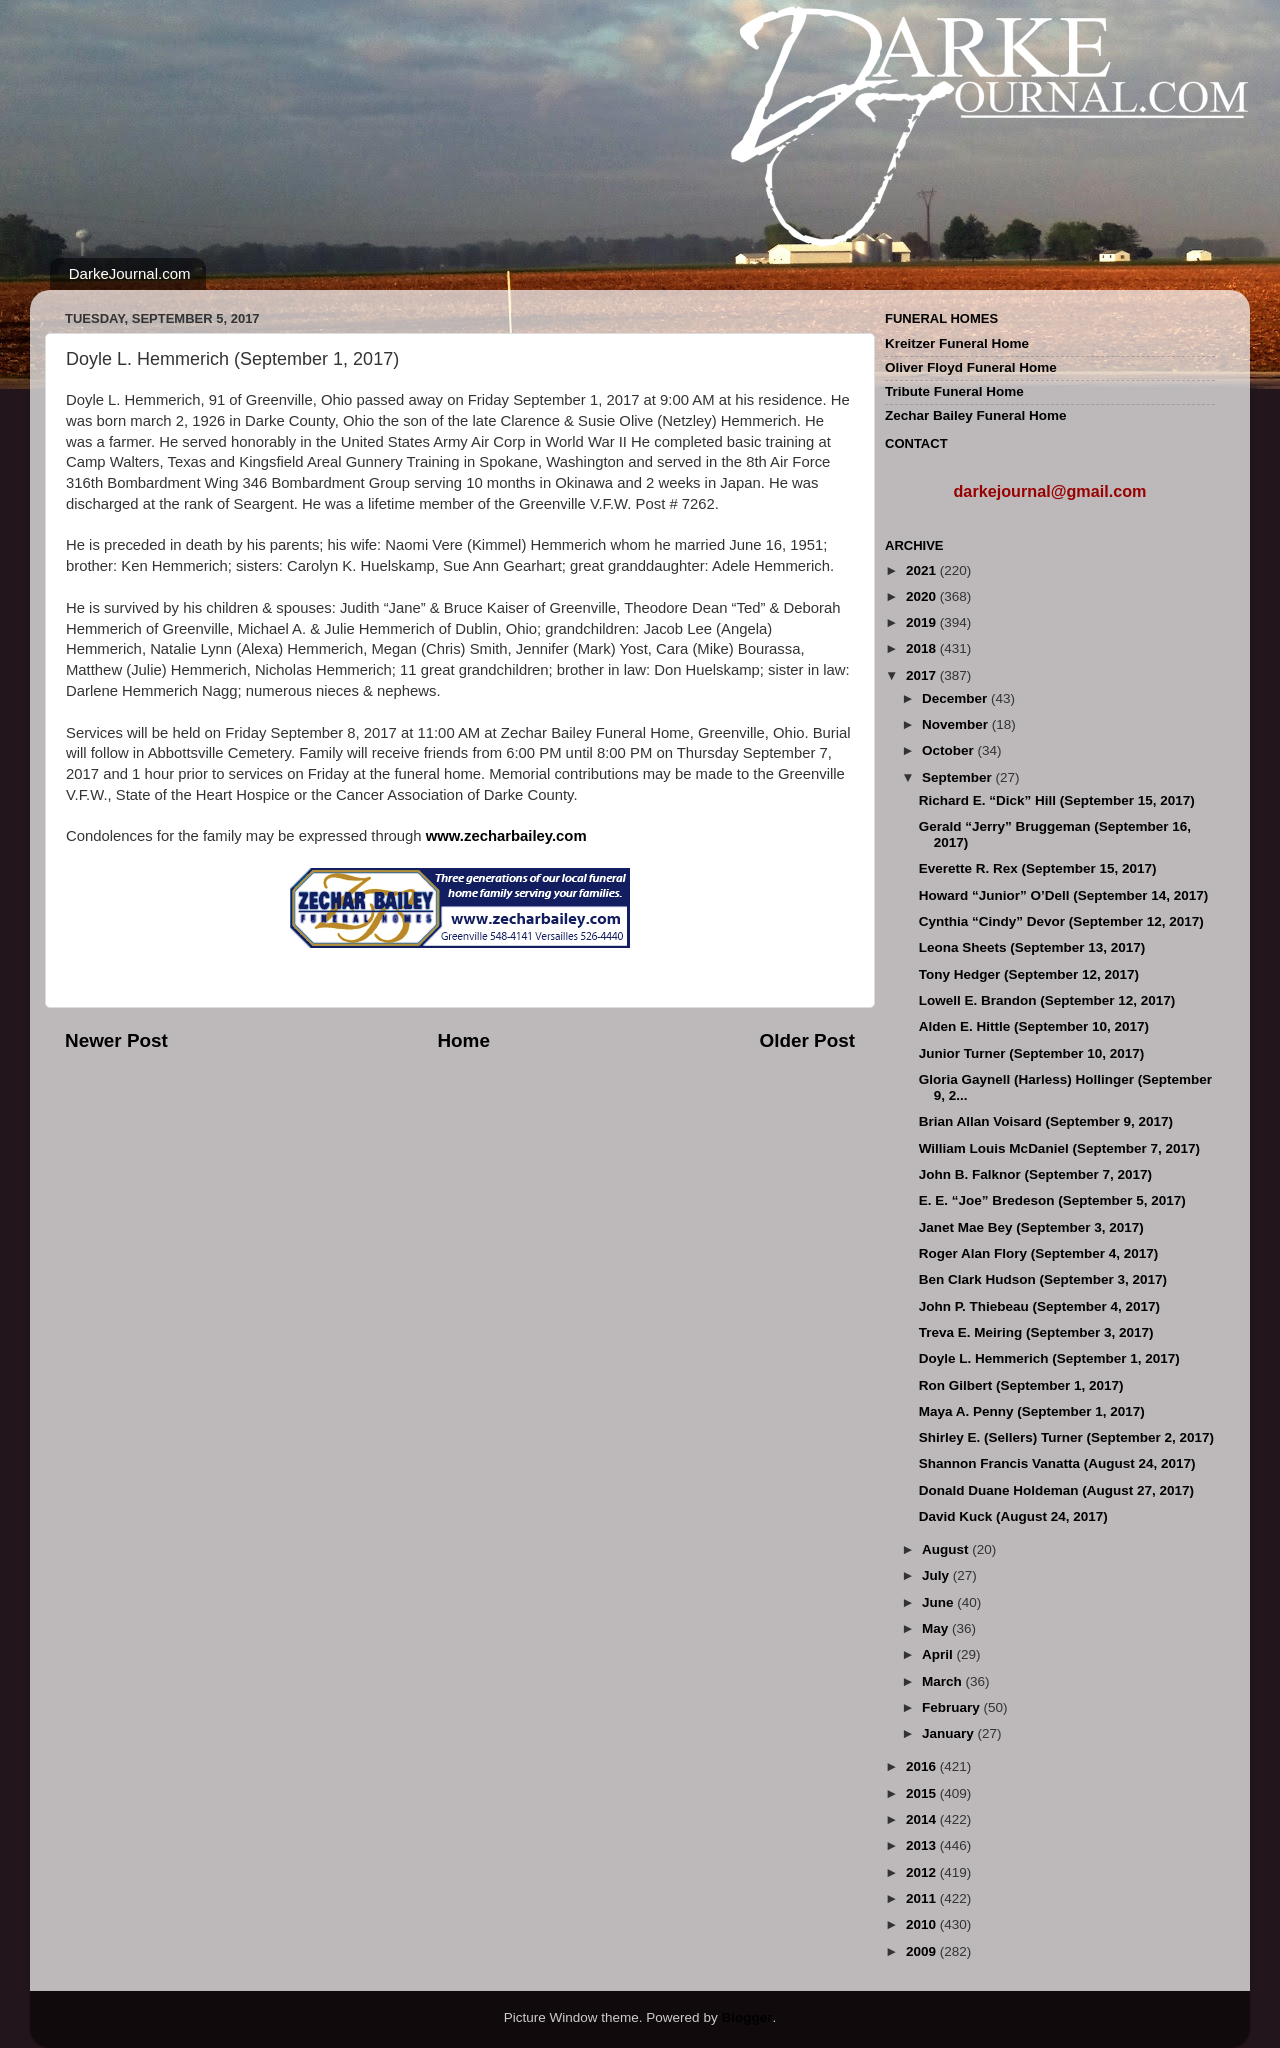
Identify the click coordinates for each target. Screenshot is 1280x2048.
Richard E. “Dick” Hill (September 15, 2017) (1057, 800)
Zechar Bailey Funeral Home (976, 415)
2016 (923, 1766)
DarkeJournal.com (130, 273)
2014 (923, 1819)
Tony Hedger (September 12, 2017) (1029, 974)
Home (463, 1040)
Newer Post (116, 1040)
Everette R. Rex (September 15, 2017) (1038, 868)
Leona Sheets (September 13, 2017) (1032, 947)
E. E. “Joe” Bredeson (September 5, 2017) (1052, 1200)
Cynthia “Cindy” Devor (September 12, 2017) (1061, 921)
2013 (923, 1845)
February (953, 1707)
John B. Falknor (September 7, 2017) (1035, 1174)
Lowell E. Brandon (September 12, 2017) (1047, 1000)
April (939, 1654)
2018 (923, 648)
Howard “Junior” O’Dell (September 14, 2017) (1064, 895)
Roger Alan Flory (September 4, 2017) (1039, 1253)
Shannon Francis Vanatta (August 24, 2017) (1057, 1463)
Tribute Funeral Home (954, 391)
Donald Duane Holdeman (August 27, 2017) (1056, 1490)
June (939, 1602)
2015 (923, 1793)
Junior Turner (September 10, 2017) (1032, 1053)
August (947, 1549)
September (959, 777)
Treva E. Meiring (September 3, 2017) (1036, 1332)
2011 (923, 1898)
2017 (923, 675)
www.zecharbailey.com (506, 836)
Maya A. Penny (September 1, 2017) (1032, 1411)
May (937, 1628)
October (950, 750)
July (937, 1575)
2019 (923, 622)
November (957, 724)
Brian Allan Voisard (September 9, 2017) (1046, 1121)
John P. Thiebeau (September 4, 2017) (1039, 1306)
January (950, 1733)
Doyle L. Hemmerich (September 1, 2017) (1049, 1358)
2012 (923, 1872)
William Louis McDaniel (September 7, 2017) (1059, 1148)
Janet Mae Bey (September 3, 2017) (1031, 1227)
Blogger (746, 2017)
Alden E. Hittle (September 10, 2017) (1034, 1026)
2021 (923, 570)
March (944, 1681)
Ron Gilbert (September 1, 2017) (1021, 1385)
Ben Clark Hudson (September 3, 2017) (1043, 1279)
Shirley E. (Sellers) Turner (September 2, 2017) (1066, 1437)
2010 (923, 1924)
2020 (923, 596)
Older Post (807, 1040)
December (956, 698)
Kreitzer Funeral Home (957, 343)
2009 (923, 1951)
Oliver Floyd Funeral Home (971, 367)
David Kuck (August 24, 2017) (1013, 1516)
